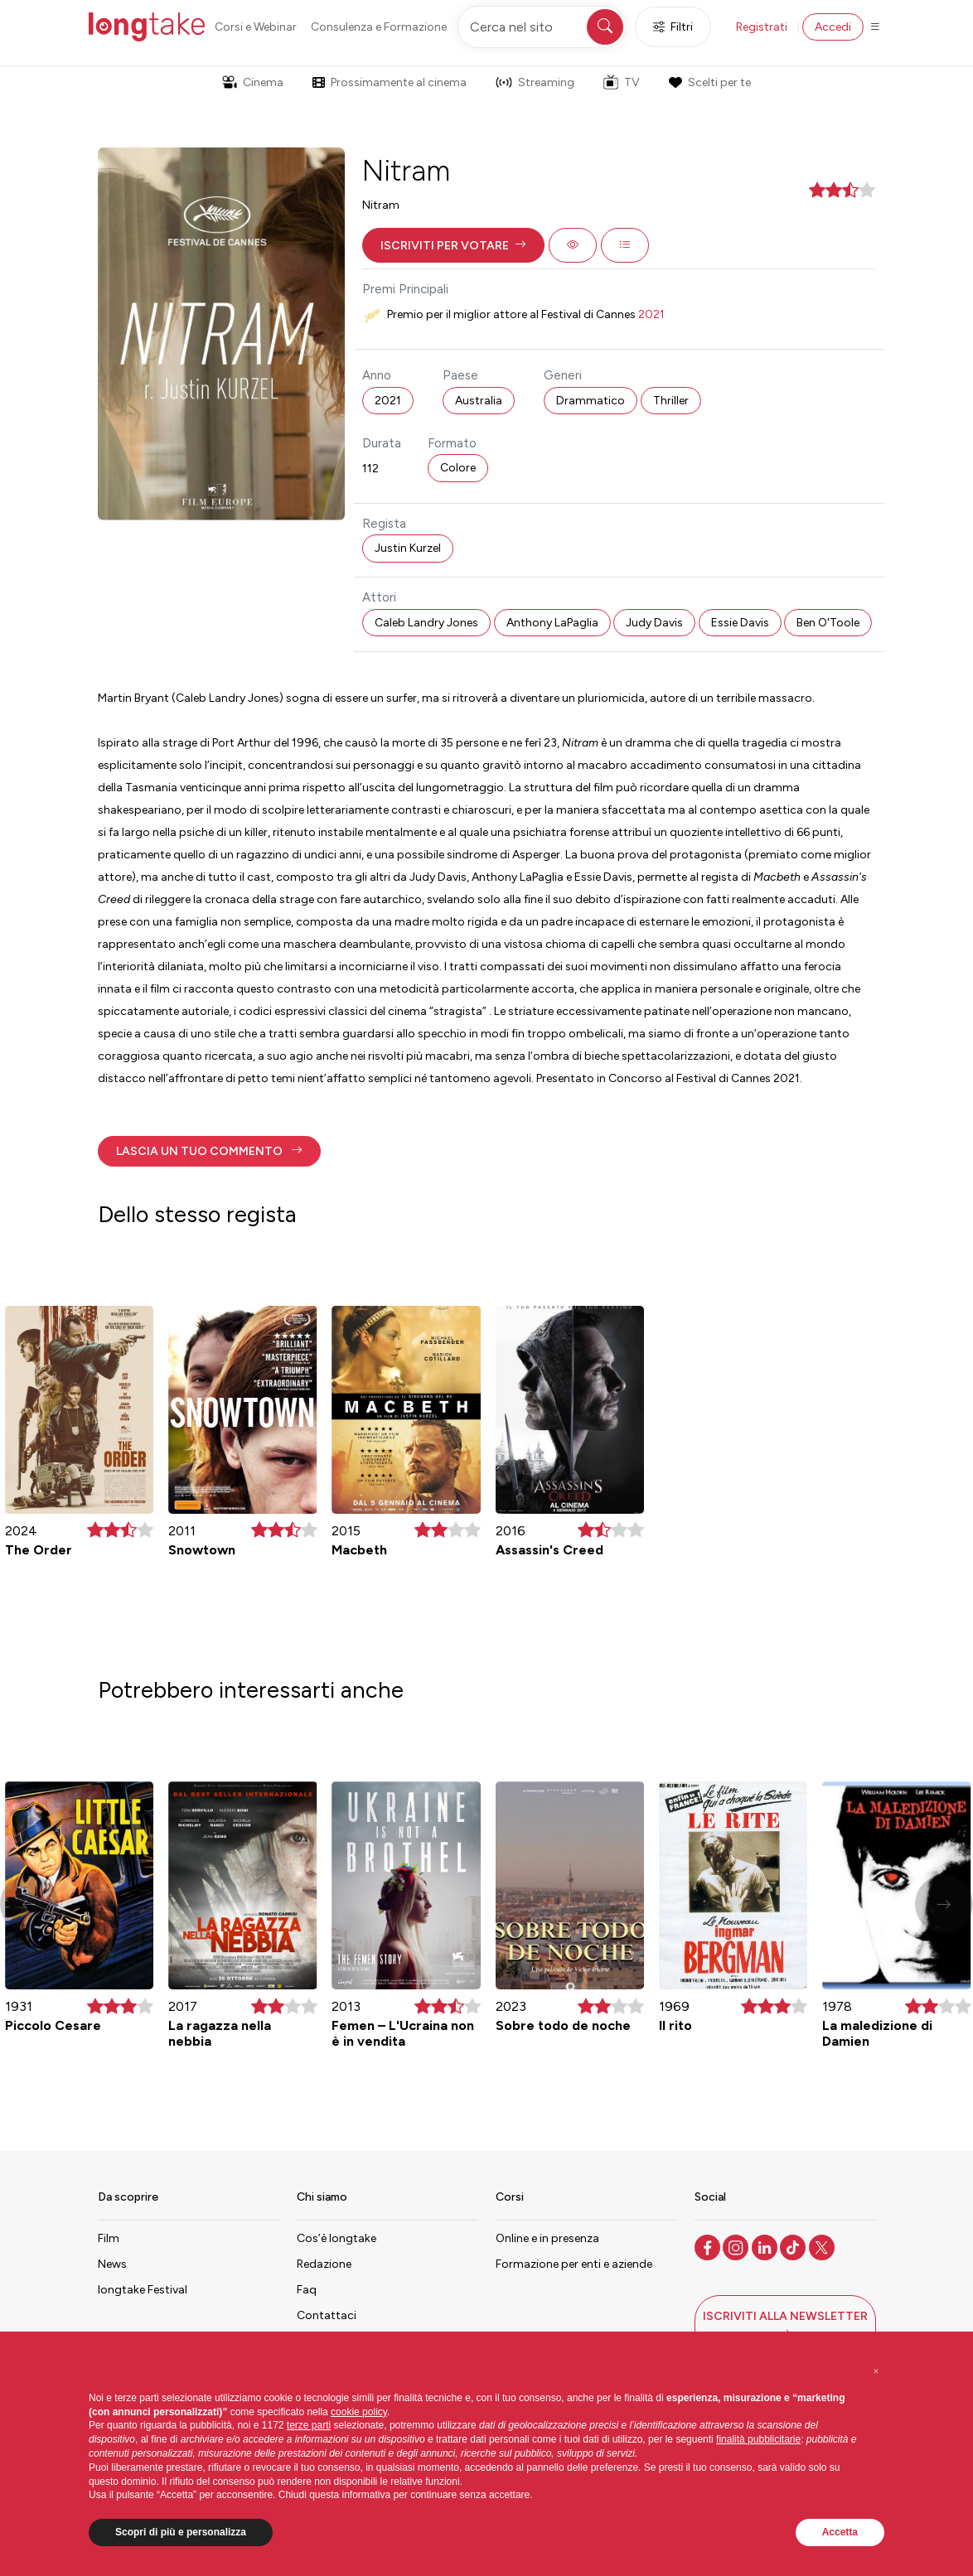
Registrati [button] (761, 27)
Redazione (324, 2264)
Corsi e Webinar (256, 27)
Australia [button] (478, 401)
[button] (453, 245)
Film (108, 2238)
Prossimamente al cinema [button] (389, 82)
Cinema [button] (252, 82)
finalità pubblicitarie (758, 2439)
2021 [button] (388, 401)
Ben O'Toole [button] (827, 623)
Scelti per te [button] (709, 82)
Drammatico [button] (590, 401)
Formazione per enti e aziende (574, 2264)
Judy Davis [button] (654, 623)
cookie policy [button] (359, 2412)
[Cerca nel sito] (542, 27)
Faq (307, 2290)
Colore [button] (458, 468)
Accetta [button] (840, 2532)
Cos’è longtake (336, 2238)
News (112, 2264)
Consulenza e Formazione (379, 27)
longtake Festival (142, 2290)
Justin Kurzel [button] (408, 548)
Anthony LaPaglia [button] (552, 623)
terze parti (309, 2425)
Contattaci (326, 2315)
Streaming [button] (535, 82)
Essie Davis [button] (740, 623)
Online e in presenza (547, 2238)
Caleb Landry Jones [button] (426, 623)
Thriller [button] (671, 401)
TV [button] (621, 82)
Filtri (673, 27)
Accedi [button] (833, 27)
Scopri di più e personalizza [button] (180, 2532)
